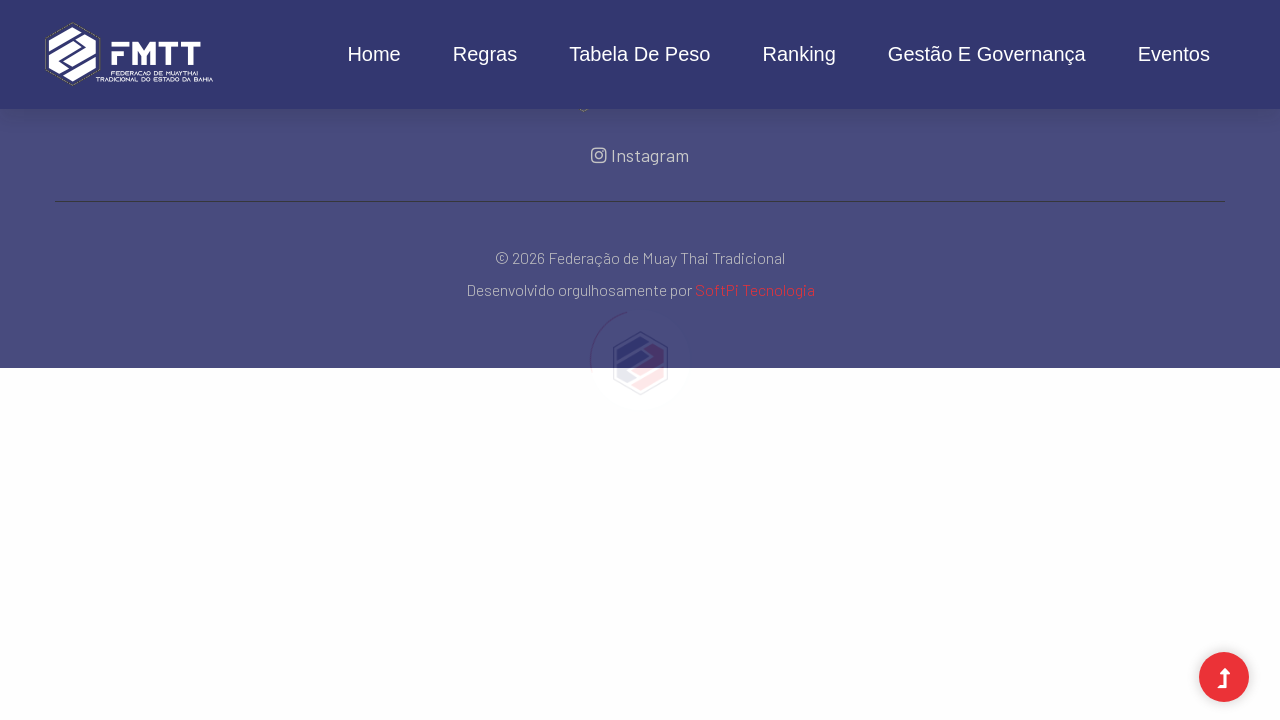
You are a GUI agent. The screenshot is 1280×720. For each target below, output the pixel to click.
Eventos (1174, 54)
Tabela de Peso (639, 54)
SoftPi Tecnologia (755, 289)
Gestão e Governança (987, 54)
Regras (485, 54)
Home (373, 54)
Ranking (798, 54)
